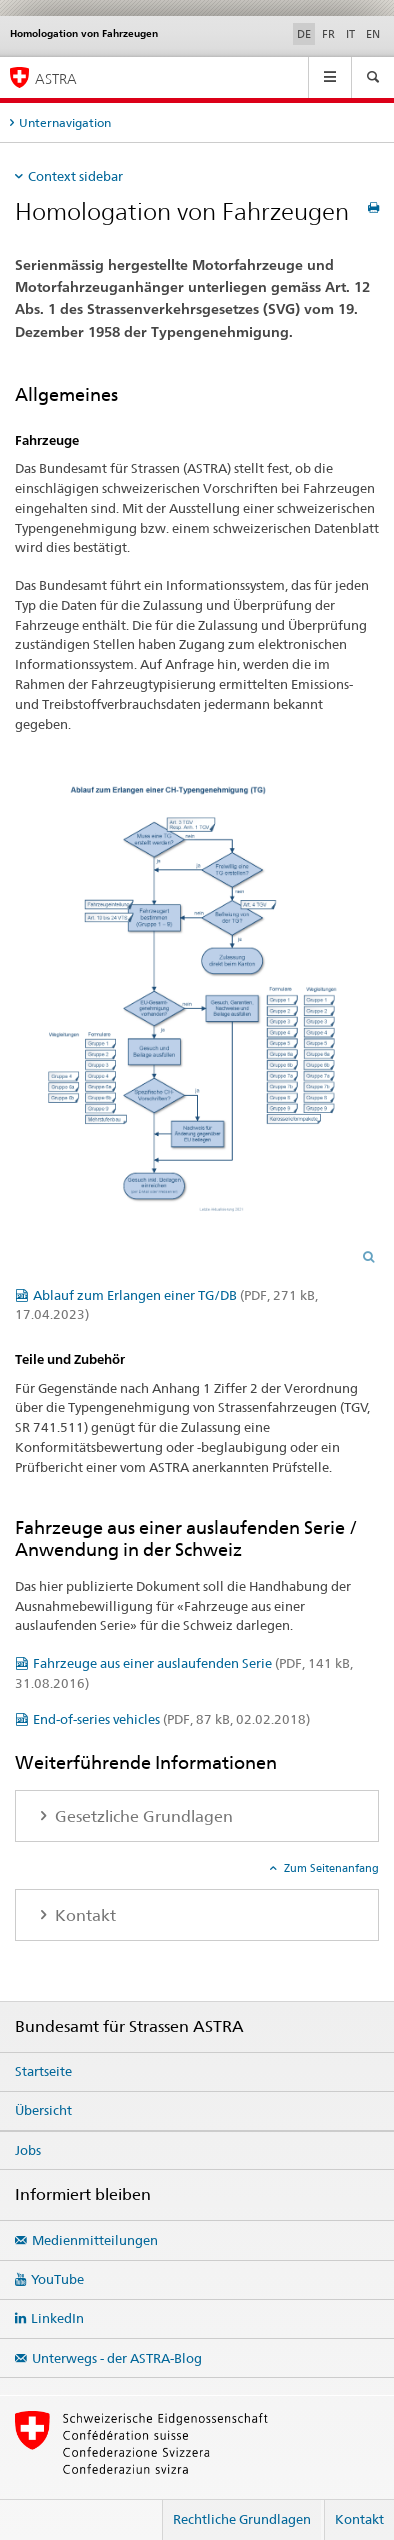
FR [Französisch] (328, 34)
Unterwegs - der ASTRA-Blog (117, 2358)
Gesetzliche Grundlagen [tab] (142, 1816)
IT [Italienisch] (350, 34)
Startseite (43, 2071)
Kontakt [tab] (83, 1915)
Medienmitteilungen (95, 2240)
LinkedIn (57, 2318)
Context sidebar (75, 176)
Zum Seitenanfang (330, 1868)
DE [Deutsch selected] (304, 34)
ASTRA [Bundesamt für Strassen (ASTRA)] (56, 78)
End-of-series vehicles (171, 1719)
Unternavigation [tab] (65, 122)
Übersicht (43, 2110)
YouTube (57, 2279)
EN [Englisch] (373, 34)
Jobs (28, 2150)
